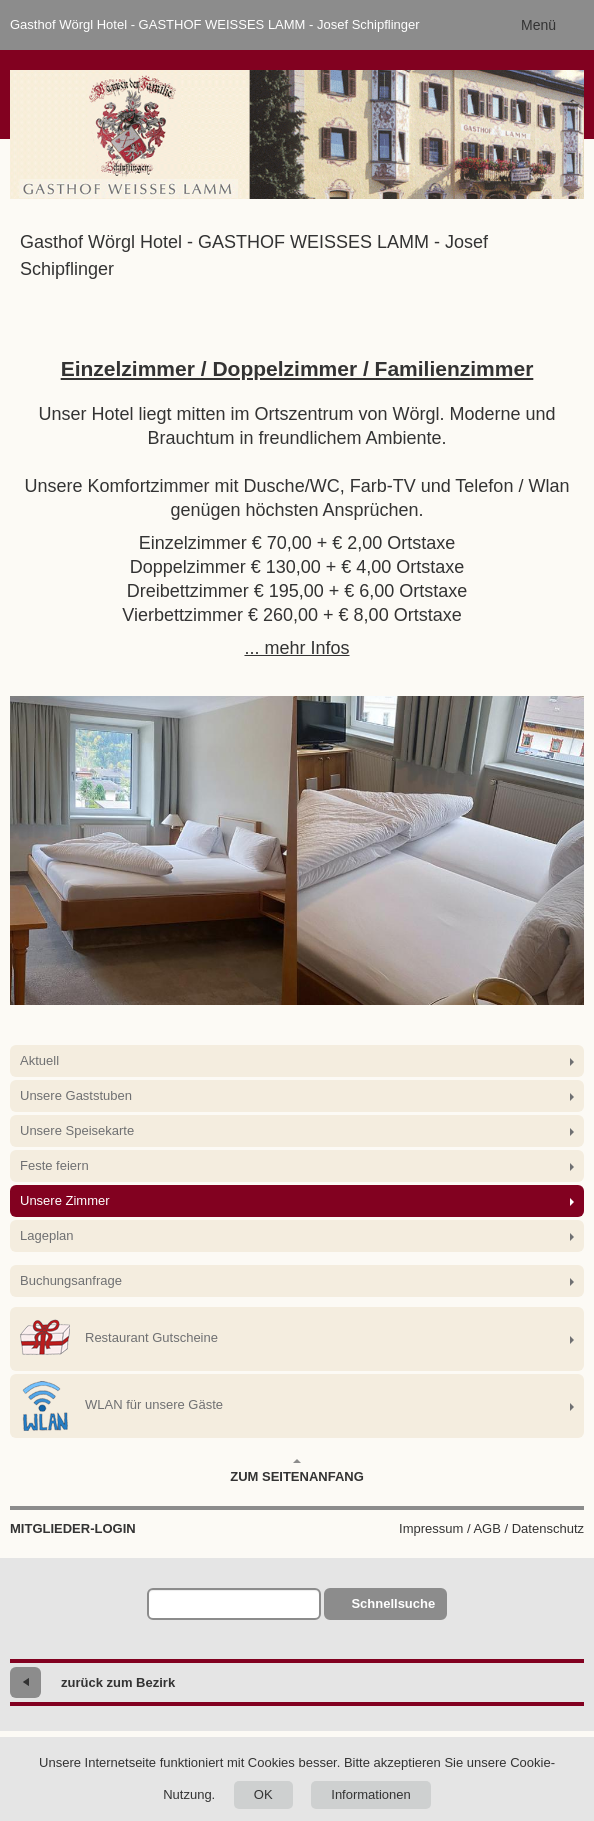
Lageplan (47, 1235)
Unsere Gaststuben (76, 1095)
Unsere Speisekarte (77, 1130)
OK (263, 1794)
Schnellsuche (393, 1603)
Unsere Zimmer (65, 1200)
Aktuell (39, 1060)
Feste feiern (54, 1165)
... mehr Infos (296, 648)
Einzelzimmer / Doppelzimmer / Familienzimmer (297, 368)
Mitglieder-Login (73, 1528)
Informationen (371, 1794)
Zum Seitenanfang (297, 1471)
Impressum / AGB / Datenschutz (491, 1528)
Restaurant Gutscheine (119, 1339)
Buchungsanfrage (71, 1280)
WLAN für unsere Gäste (121, 1406)
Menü (538, 25)
